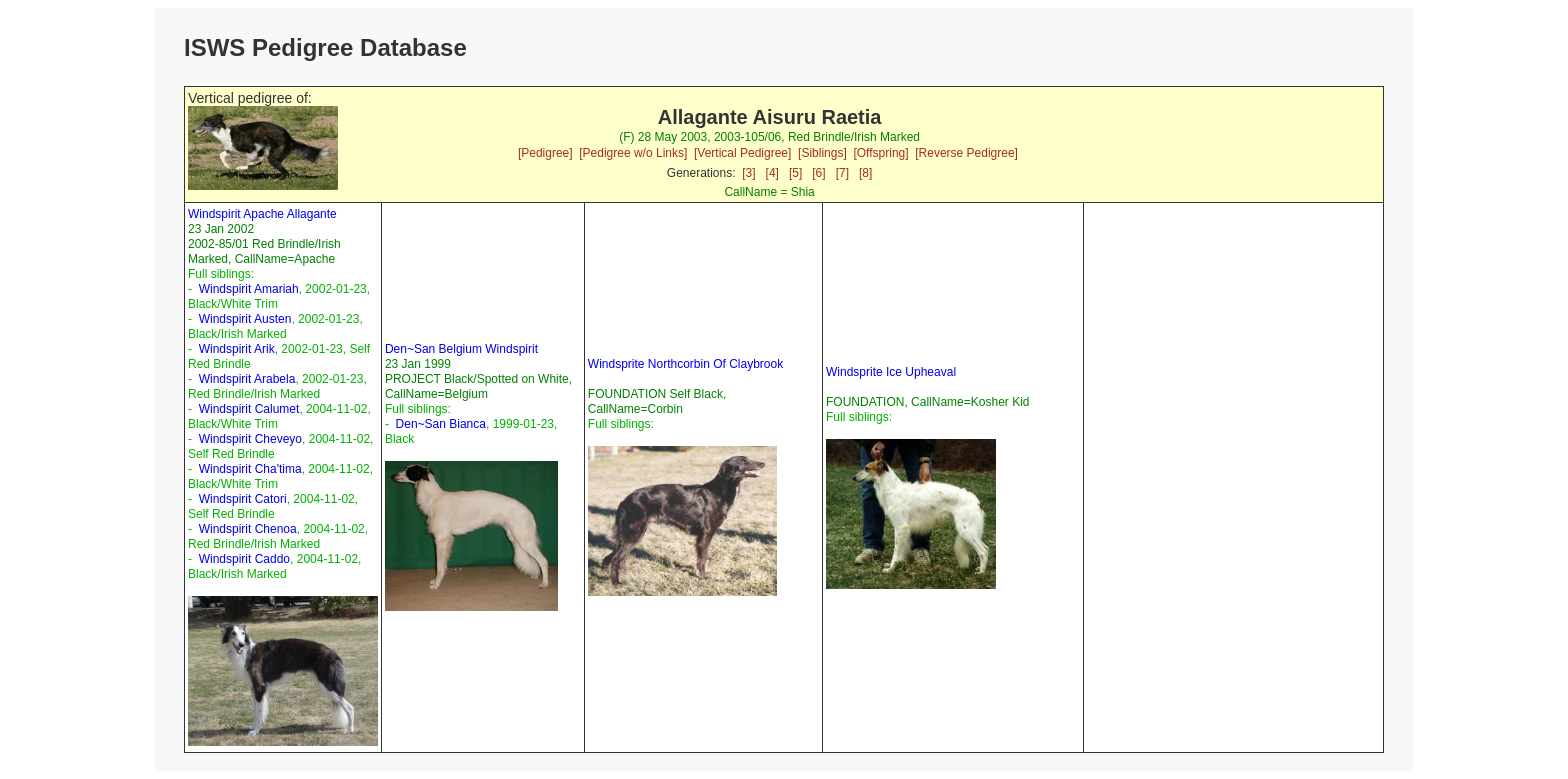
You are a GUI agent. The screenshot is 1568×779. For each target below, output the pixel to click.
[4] (772, 173)
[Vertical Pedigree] (742, 153)
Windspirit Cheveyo (250, 439)
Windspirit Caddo (244, 559)
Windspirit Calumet (249, 409)
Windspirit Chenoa (248, 529)
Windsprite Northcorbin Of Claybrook (685, 364)
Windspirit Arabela (247, 379)
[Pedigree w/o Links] (633, 153)
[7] (842, 173)
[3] (748, 173)
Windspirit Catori (243, 499)
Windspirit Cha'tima (250, 469)
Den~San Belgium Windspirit (461, 349)
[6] (818, 173)
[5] (795, 173)
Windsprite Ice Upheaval (891, 372)
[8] (865, 173)
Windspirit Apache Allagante (262, 214)
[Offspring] (880, 153)
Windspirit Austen (245, 319)
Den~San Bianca (441, 424)
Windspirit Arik (237, 349)
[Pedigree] (545, 153)
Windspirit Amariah (249, 289)
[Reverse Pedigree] (966, 153)
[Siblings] (822, 153)
